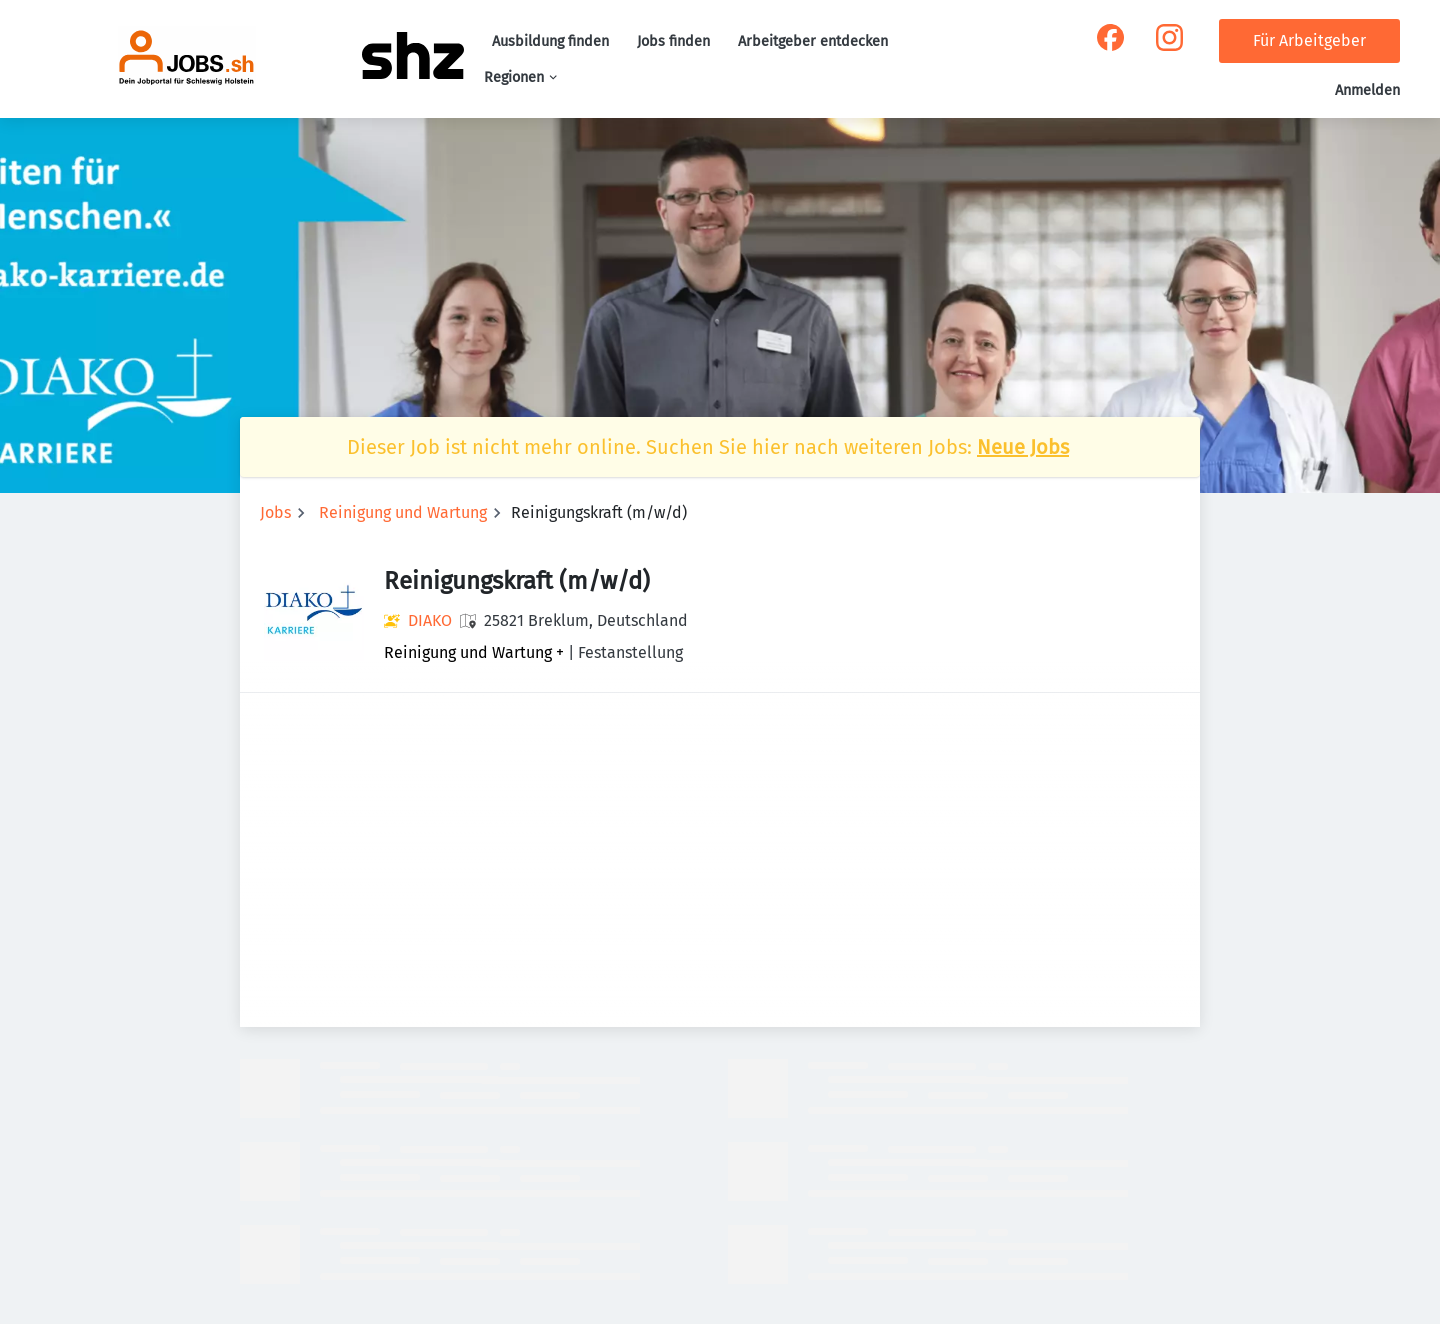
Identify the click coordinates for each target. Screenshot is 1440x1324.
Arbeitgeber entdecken (813, 41)
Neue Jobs (1023, 447)
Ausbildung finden (550, 41)
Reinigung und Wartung (403, 512)
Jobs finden (673, 41)
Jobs (275, 512)
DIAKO (430, 620)
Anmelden (1367, 90)
